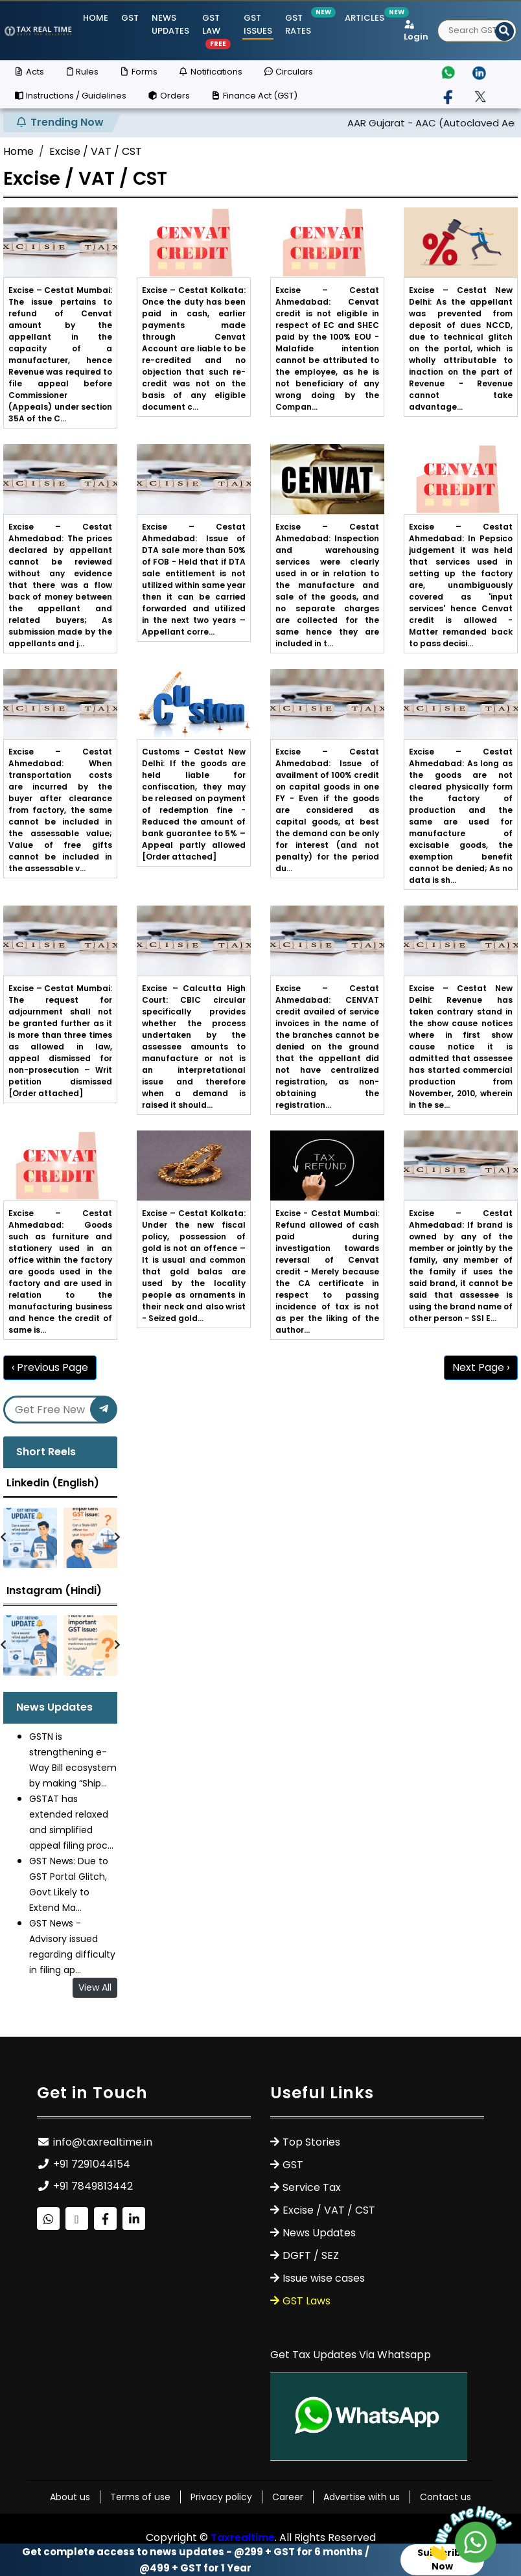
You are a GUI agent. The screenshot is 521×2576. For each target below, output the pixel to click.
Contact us (445, 2496)
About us (70, 2496)
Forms (138, 71)
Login (416, 31)
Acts (29, 71)
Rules (81, 71)
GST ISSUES (258, 24)
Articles (365, 18)
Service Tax (312, 2187)
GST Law (216, 30)
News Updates (170, 24)
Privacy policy (221, 2496)
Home (95, 18)
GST (130, 18)
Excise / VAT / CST (95, 151)
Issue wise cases (324, 2278)
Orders (168, 95)
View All (94, 1987)
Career (287, 2496)
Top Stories (311, 2142)
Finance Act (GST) (254, 95)
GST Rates (298, 24)
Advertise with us (361, 2496)
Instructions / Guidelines (70, 95)
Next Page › (480, 1367)
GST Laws (306, 2300)
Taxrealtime (243, 2537)
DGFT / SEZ (311, 2255)
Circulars (288, 71)
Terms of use (140, 2496)
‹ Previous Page (50, 1367)
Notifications (210, 71)
